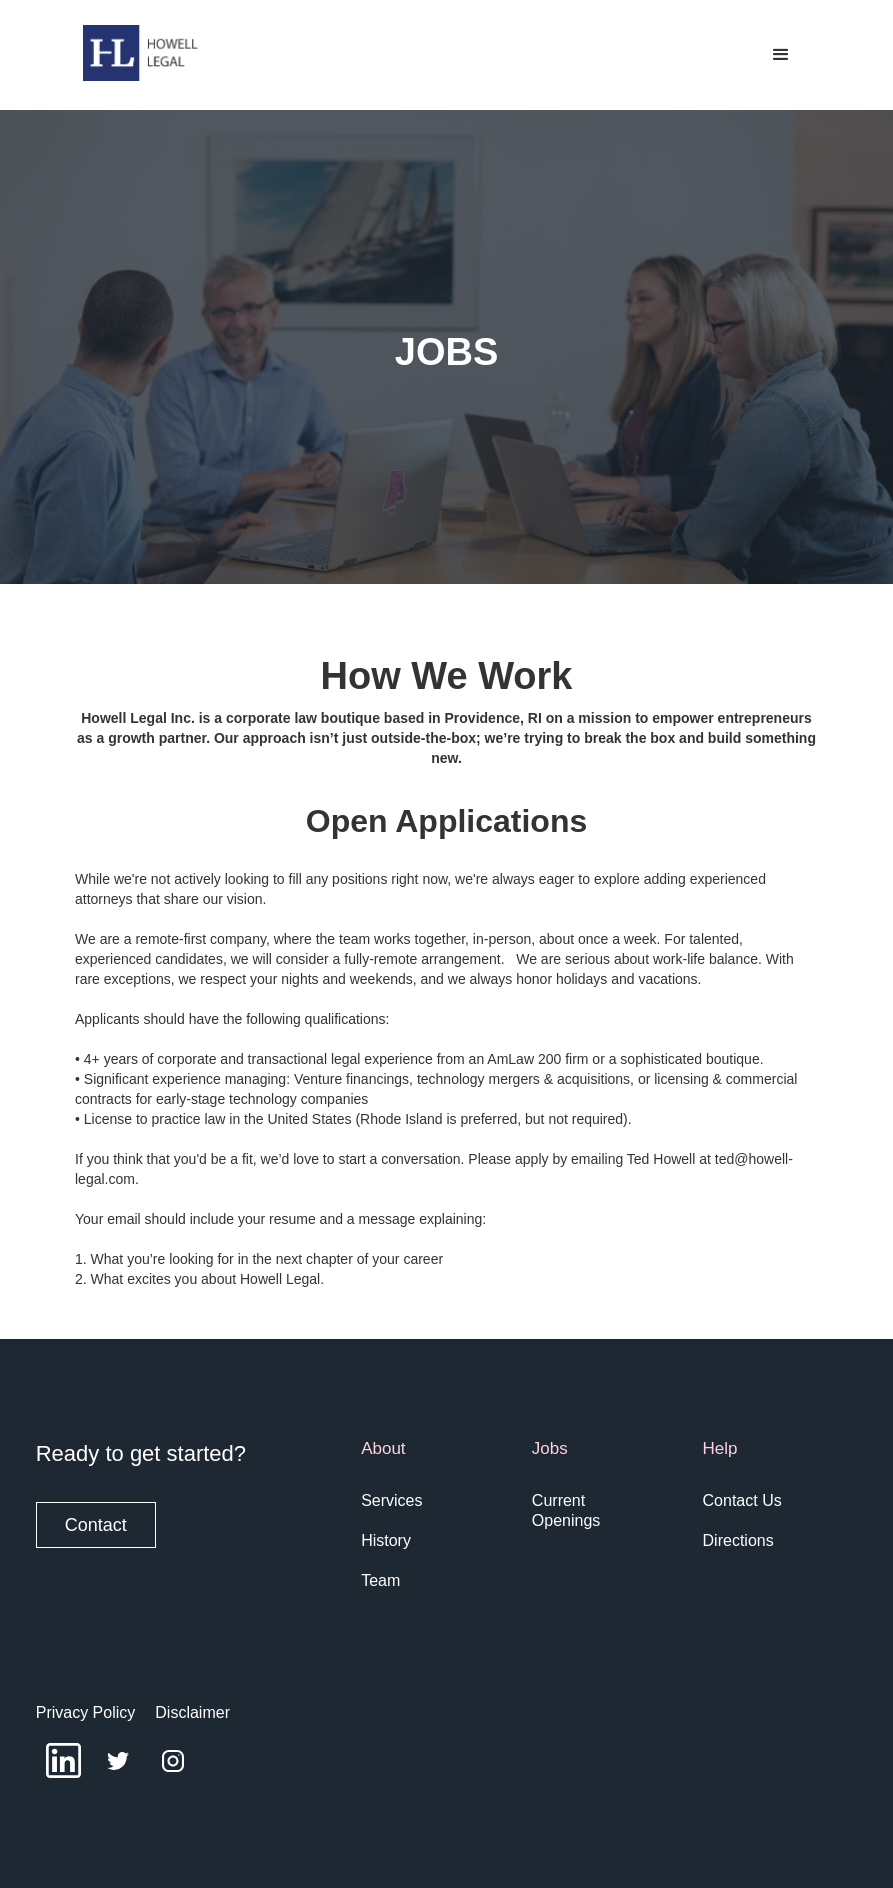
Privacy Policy (86, 1712)
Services (391, 1500)
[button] (781, 55)
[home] (141, 53)
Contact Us (742, 1500)
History (386, 1540)
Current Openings (566, 1510)
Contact (96, 1525)
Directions (738, 1540)
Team (380, 1580)
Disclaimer (192, 1712)
